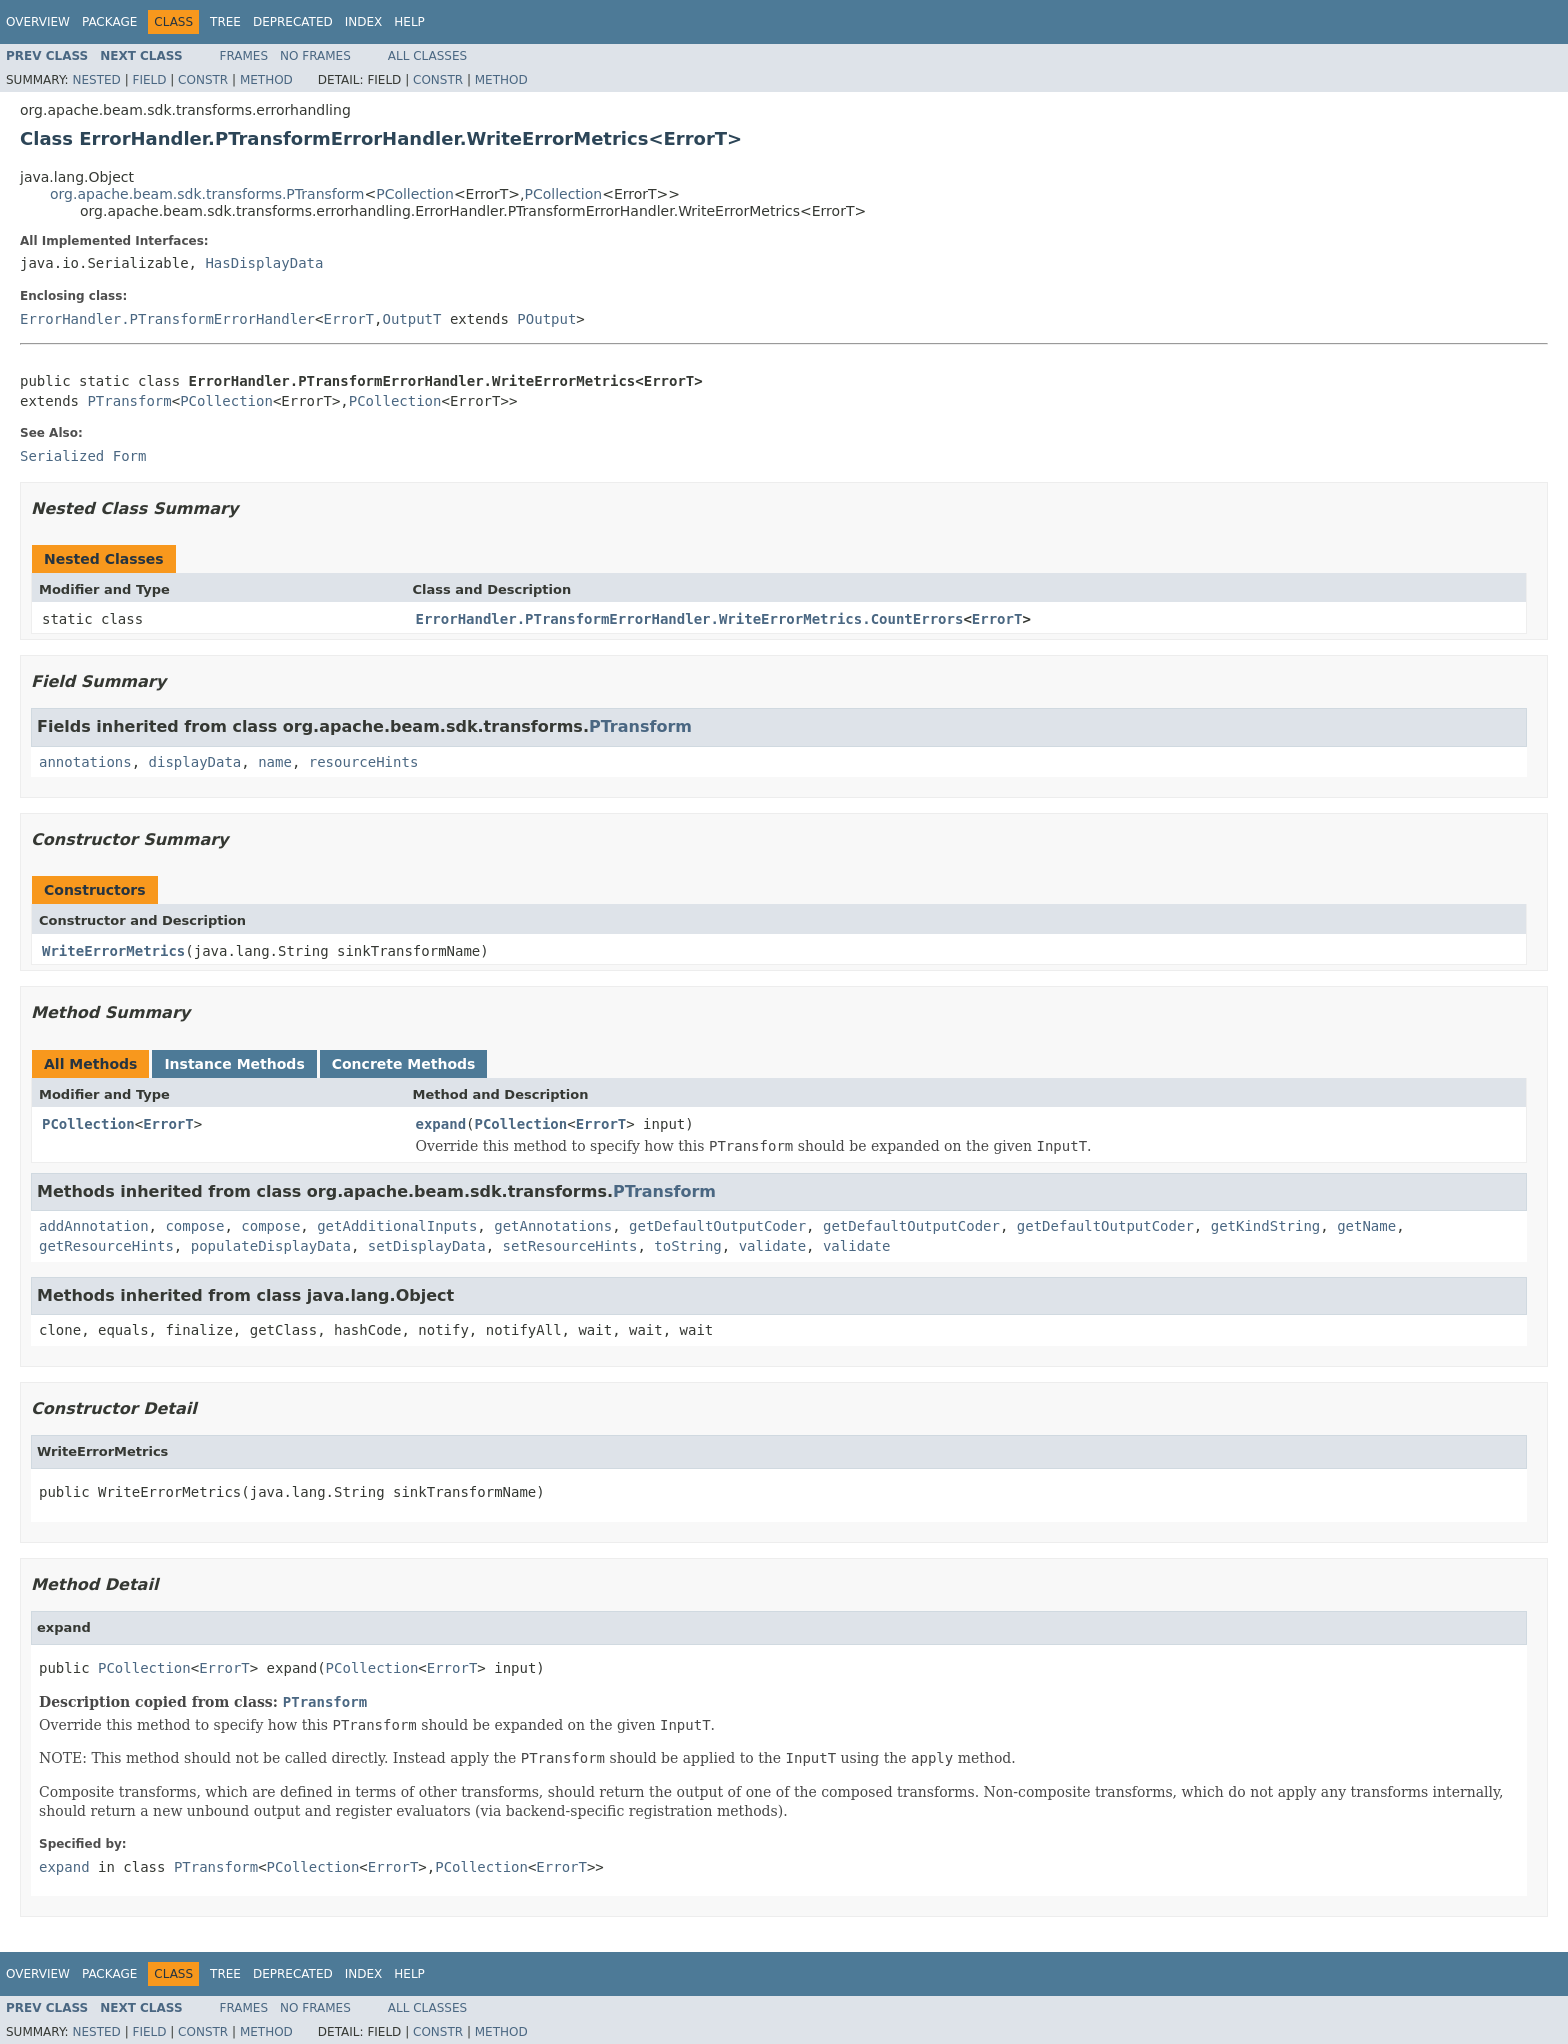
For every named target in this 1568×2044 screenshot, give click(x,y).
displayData (195, 762)
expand (441, 1124)
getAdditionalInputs (397, 1226)
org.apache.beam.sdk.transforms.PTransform (207, 194)
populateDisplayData (271, 1246)
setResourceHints (570, 1246)
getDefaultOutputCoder (717, 1226)
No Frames (315, 56)
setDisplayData (427, 1246)
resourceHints (364, 762)
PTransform (129, 401)
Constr (203, 80)
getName (1366, 1226)
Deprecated (293, 22)
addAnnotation (94, 1226)
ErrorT (348, 319)
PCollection (415, 194)
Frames (244, 56)
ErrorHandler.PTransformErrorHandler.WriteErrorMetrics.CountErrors (690, 619)
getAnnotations (553, 1226)
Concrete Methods (404, 1064)
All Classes (427, 56)
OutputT (411, 319)
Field (149, 80)
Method (266, 80)
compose (194, 1226)
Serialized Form (83, 456)
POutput (546, 319)
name (275, 762)
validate (772, 1246)
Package (109, 22)
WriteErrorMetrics (113, 951)
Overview (38, 22)
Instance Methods (234, 1064)
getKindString (1266, 1226)
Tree (225, 22)
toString (687, 1246)
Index (364, 22)
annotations (85, 762)
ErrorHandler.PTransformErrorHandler (167, 319)
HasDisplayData (264, 263)
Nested (96, 80)
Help (409, 22)
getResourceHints (106, 1246)
